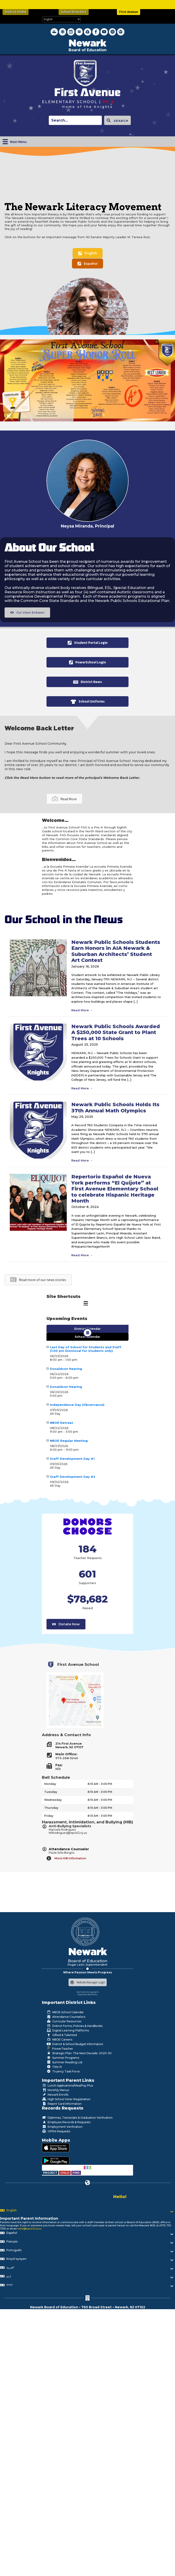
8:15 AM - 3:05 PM (100, 2080)
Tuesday (50, 2088)
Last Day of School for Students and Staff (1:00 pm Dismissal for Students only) (85, 1645)
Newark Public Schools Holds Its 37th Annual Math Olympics (115, 1404)
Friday (48, 2112)
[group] (87, 1848)
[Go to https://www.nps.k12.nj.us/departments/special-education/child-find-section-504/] (50, 2469)
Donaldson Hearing (66, 1665)
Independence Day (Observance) (77, 1701)
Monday (50, 2080)
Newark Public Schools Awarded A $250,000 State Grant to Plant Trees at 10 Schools (115, 1329)
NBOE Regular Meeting (69, 1737)
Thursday (51, 2104)
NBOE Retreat (61, 1719)
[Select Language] (61, 19)
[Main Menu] (14, 141)
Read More (82, 1306)
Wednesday (53, 2096)
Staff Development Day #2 (72, 1773)
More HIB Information (70, 2154)
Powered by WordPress (87, 2291)
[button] (87, 549)
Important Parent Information (29, 2514)
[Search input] (75, 120)
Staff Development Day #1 (72, 1755)
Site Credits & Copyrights (87, 2288)
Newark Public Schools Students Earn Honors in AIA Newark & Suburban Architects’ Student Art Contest (115, 1247)
